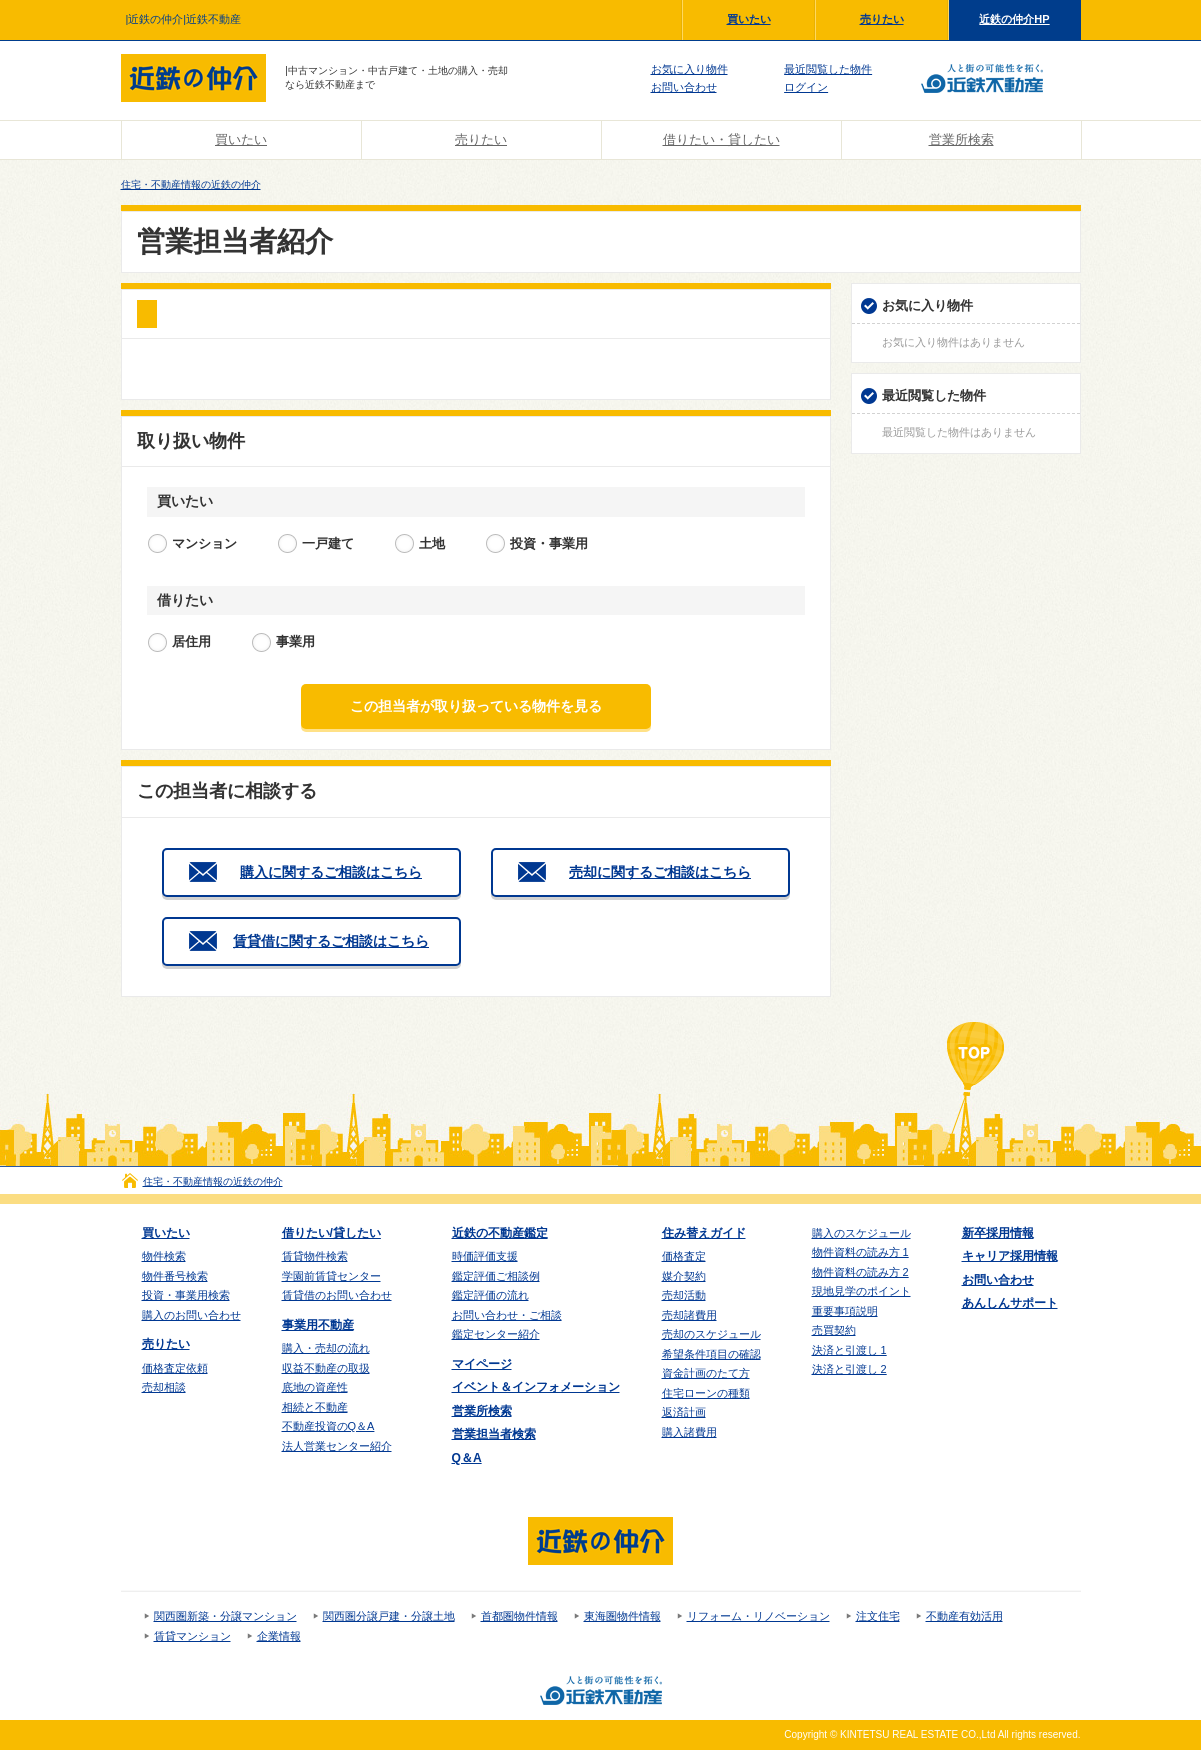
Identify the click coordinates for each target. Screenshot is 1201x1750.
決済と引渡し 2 (849, 1369)
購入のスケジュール (861, 1233)
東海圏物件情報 (622, 1616)
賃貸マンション (192, 1636)
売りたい (882, 19)
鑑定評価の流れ (490, 1295)
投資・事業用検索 (186, 1295)
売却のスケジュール (711, 1334)
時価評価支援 (485, 1256)
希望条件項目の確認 (711, 1354)
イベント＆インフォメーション (536, 1387)
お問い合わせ (684, 87)
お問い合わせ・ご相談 (507, 1315)
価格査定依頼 (175, 1368)
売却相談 (164, 1387)
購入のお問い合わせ (191, 1315)
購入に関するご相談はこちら (331, 872)
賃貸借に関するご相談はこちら (331, 941)
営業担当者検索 (494, 1434)
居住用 (191, 641)
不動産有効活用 (964, 1616)
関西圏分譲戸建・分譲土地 (389, 1616)
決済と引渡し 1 (849, 1350)
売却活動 (684, 1295)
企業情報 (279, 1636)
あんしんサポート (1010, 1303)
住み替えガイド (704, 1233)
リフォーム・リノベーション (758, 1616)
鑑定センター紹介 (496, 1334)
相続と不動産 (315, 1407)
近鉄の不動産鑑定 (500, 1233)
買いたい (749, 19)
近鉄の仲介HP (1014, 19)
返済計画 (684, 1412)
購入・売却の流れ (326, 1348)
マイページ (482, 1364)
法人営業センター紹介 (337, 1446)
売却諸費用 (689, 1315)
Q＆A (467, 1458)
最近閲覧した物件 (828, 69)
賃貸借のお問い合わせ (337, 1295)
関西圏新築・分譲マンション (225, 1616)
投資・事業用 (549, 543)
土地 (432, 543)
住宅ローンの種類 (706, 1393)
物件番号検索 (175, 1276)
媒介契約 (684, 1276)
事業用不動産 (318, 1325)
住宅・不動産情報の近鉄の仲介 (191, 184)
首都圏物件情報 (519, 1616)
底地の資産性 (315, 1387)
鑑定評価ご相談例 (496, 1276)
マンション (204, 543)
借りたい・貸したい (721, 139)
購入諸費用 (689, 1432)
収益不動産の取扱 (326, 1368)
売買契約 (834, 1330)
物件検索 (164, 1256)
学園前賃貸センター (331, 1276)
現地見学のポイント (861, 1291)
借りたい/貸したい (331, 1233)
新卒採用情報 (998, 1233)
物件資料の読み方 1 (860, 1252)
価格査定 (684, 1256)
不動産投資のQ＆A (328, 1426)
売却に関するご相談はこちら (660, 872)
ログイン (806, 87)
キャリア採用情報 (1010, 1256)
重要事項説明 (845, 1311)
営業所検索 (961, 139)
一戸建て (328, 543)
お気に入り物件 (689, 69)
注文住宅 (878, 1616)
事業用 (295, 641)
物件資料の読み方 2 (860, 1272)
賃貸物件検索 (315, 1256)
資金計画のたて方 (706, 1373)
